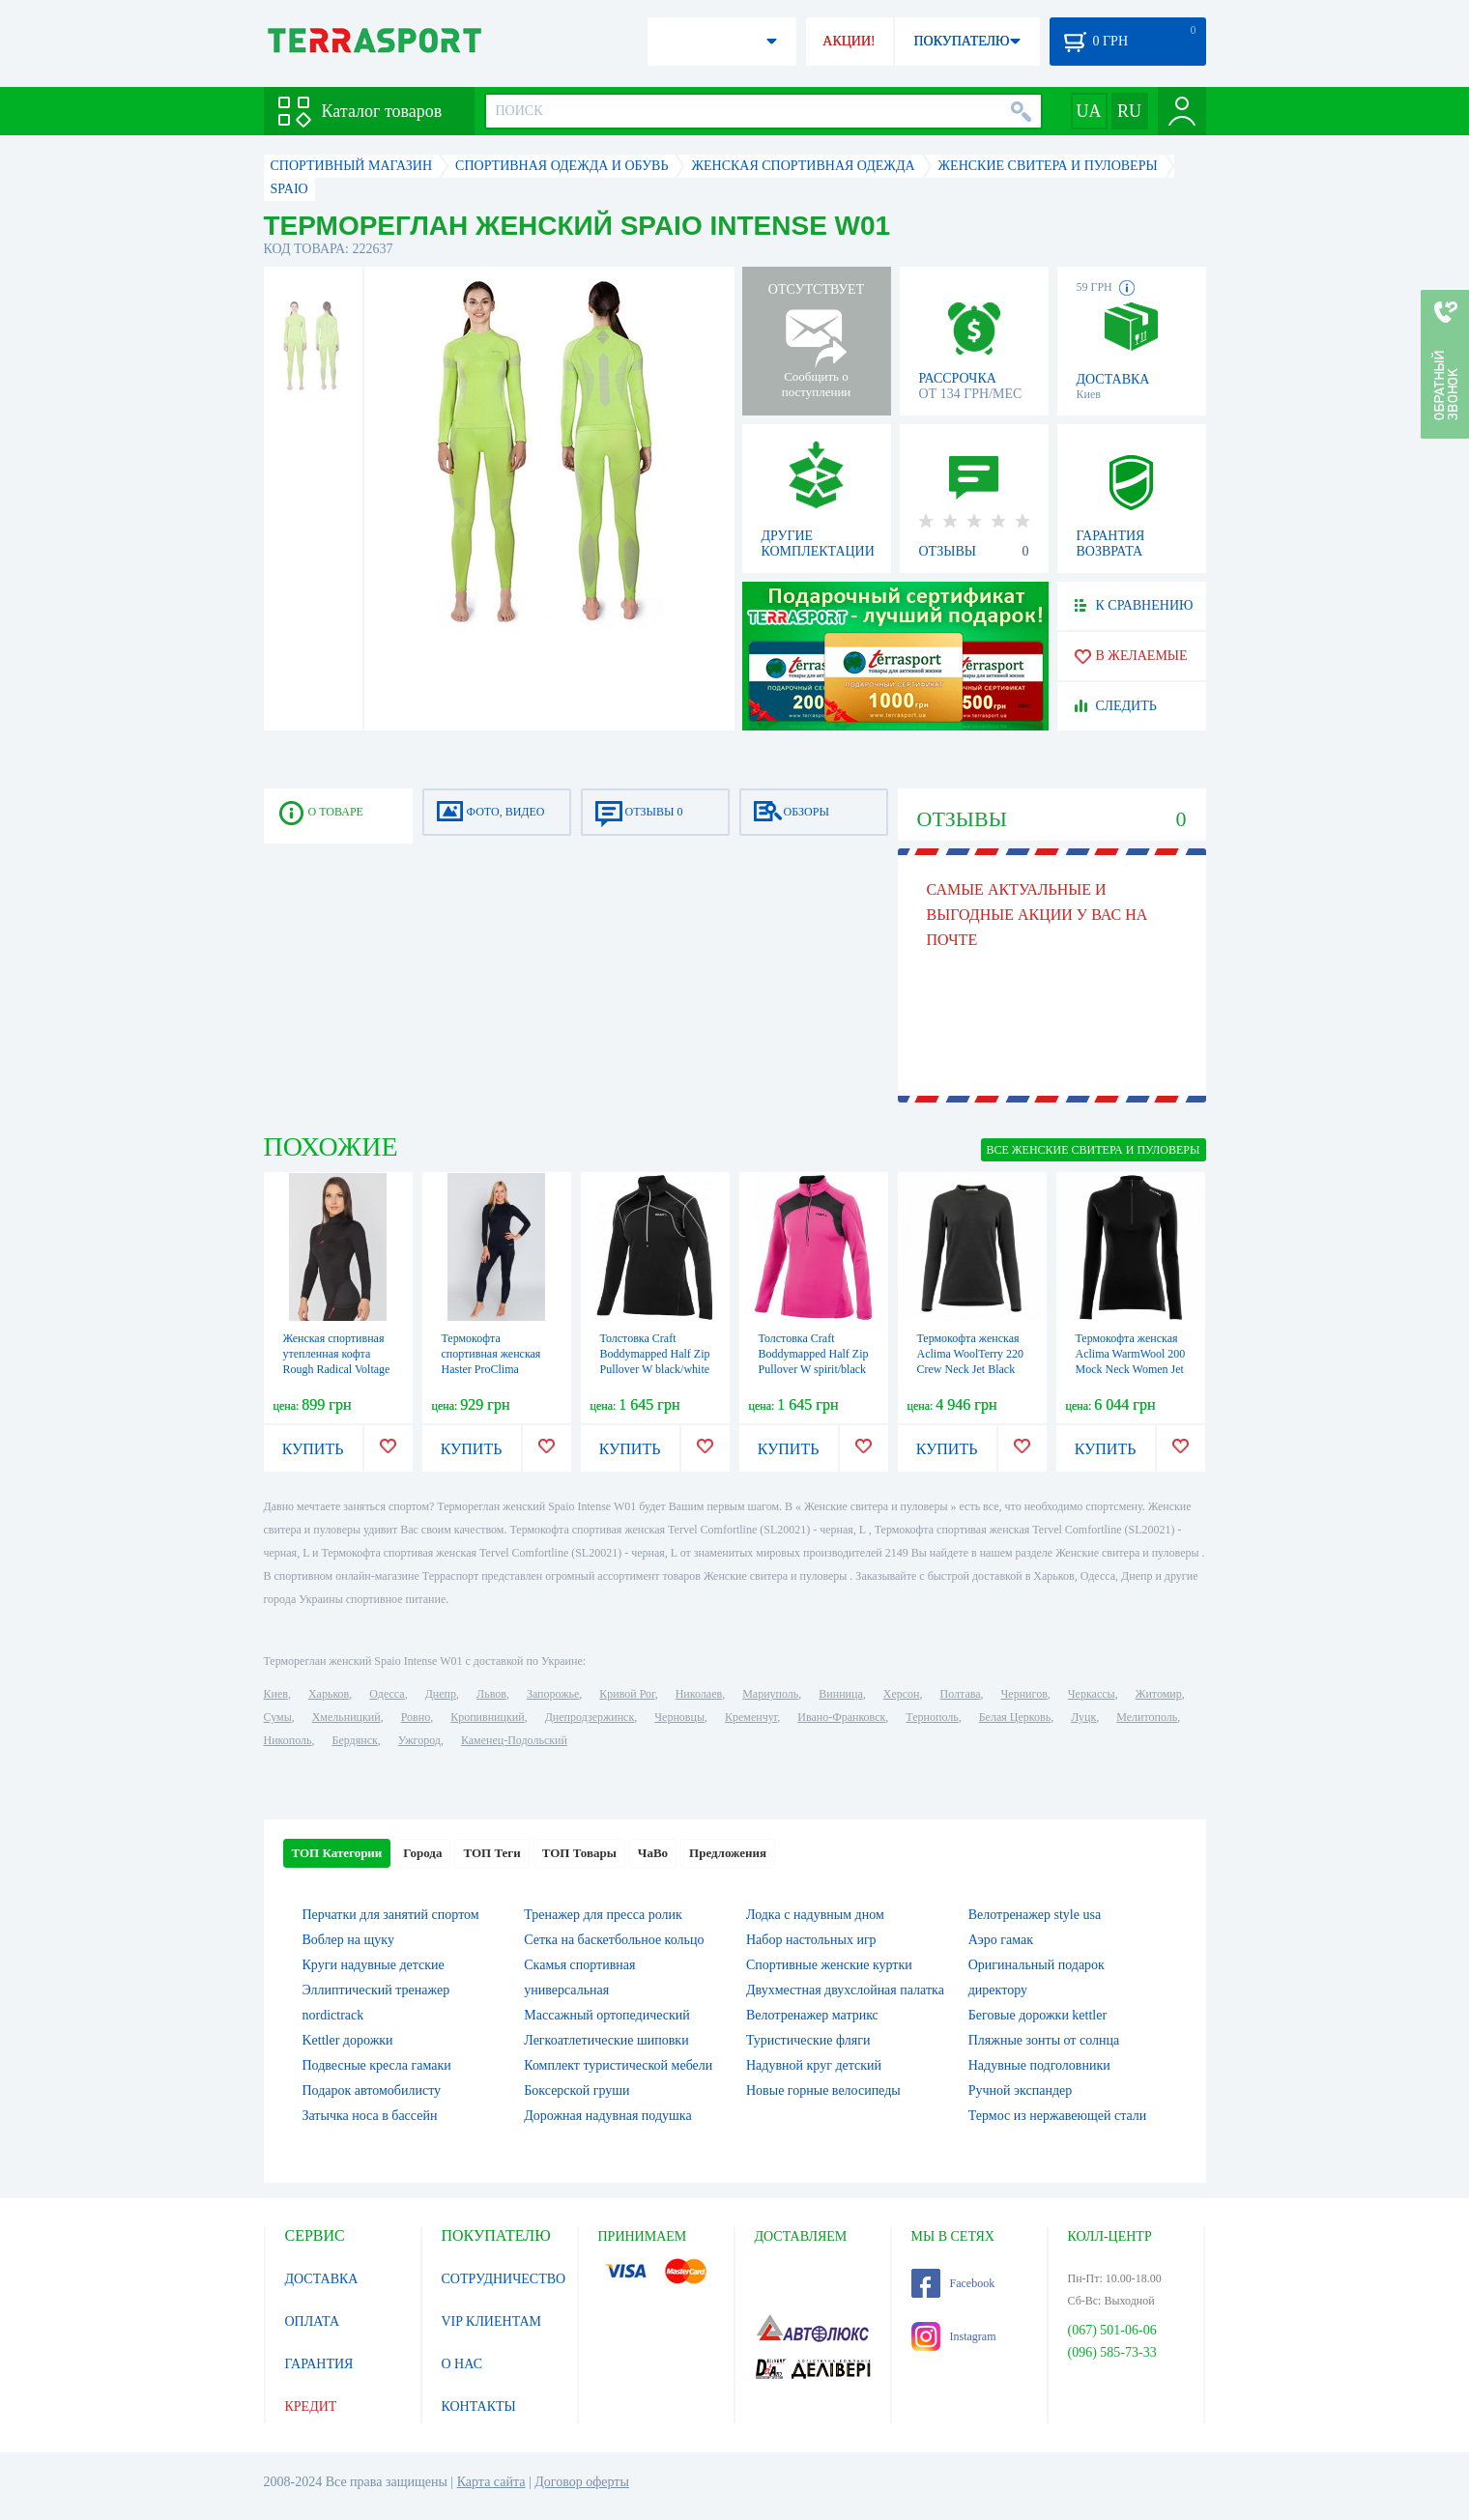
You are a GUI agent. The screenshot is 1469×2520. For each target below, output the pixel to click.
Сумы (278, 1717)
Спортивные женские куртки (829, 1965)
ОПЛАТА (312, 2321)
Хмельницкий (346, 1717)
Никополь (288, 1740)
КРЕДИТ (311, 2406)
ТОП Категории (337, 1853)
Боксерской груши (576, 2090)
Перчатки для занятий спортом (390, 1914)
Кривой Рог (626, 1694)
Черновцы (679, 1717)
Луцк (1083, 1717)
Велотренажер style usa (1034, 1914)
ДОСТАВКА (322, 2279)
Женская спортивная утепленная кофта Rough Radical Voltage (336, 1354)
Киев (276, 1694)
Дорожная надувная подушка (607, 2115)
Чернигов (1024, 1694)
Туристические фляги (808, 2040)
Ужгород (419, 1740)
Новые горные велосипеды (823, 2090)
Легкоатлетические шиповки (606, 2040)
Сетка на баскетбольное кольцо (614, 1940)
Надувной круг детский (813, 2065)
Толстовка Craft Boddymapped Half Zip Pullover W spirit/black (814, 1354)
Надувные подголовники (1039, 2065)
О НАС (462, 2364)
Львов (491, 1694)
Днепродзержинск (590, 1717)
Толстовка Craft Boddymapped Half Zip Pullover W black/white (655, 1354)
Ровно (415, 1717)
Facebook (953, 2283)
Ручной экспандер (1020, 2090)
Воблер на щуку (348, 1940)
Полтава (960, 1694)
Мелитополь (1146, 1717)
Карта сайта (491, 2482)
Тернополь (932, 1717)
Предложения (727, 1853)
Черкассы (1091, 1694)
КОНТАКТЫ (479, 2406)
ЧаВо (653, 1853)
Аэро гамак (1000, 1940)
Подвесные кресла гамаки (376, 2065)
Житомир (1159, 1694)
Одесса (386, 1694)
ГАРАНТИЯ (319, 2364)
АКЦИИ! (848, 41)
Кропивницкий (487, 1717)
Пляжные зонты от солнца (1043, 2040)
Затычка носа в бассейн (370, 2115)
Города (422, 1853)
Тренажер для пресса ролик (603, 1914)
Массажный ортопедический (607, 2015)
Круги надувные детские (373, 1965)
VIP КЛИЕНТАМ (492, 2321)
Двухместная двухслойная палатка (845, 1990)
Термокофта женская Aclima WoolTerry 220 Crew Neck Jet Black (970, 1354)
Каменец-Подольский (514, 1740)
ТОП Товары (579, 1853)
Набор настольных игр (811, 1940)
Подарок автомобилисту (372, 2090)
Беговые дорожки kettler (1037, 2015)
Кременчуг (751, 1717)
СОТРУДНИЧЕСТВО (504, 2279)
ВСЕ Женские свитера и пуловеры (1093, 1150)
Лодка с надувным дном (815, 1914)
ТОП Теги (491, 1853)
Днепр (440, 1694)
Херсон (901, 1694)
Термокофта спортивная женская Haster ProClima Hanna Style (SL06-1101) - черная (491, 1369)
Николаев (699, 1694)
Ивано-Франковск (841, 1717)
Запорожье (553, 1694)
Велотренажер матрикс (812, 2015)
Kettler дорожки (347, 2040)
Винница (840, 1694)
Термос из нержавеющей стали (1057, 2115)
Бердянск (355, 1740)
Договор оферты (581, 2482)
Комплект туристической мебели (618, 2065)
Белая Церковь (1015, 1717)
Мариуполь (770, 1694)
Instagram (953, 2336)
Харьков (328, 1694)
